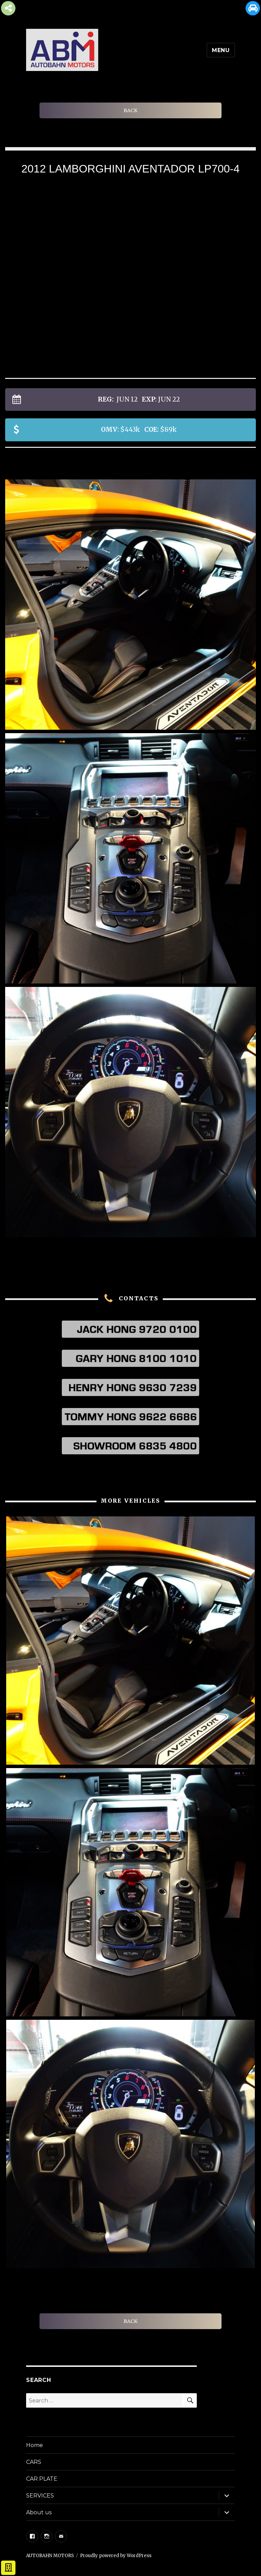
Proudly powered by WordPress (115, 2556)
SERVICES (40, 2495)
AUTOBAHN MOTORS (50, 2556)
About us (39, 2512)
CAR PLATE (41, 2479)
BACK (130, 110)
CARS (33, 2462)
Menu (221, 50)
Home (34, 2445)
